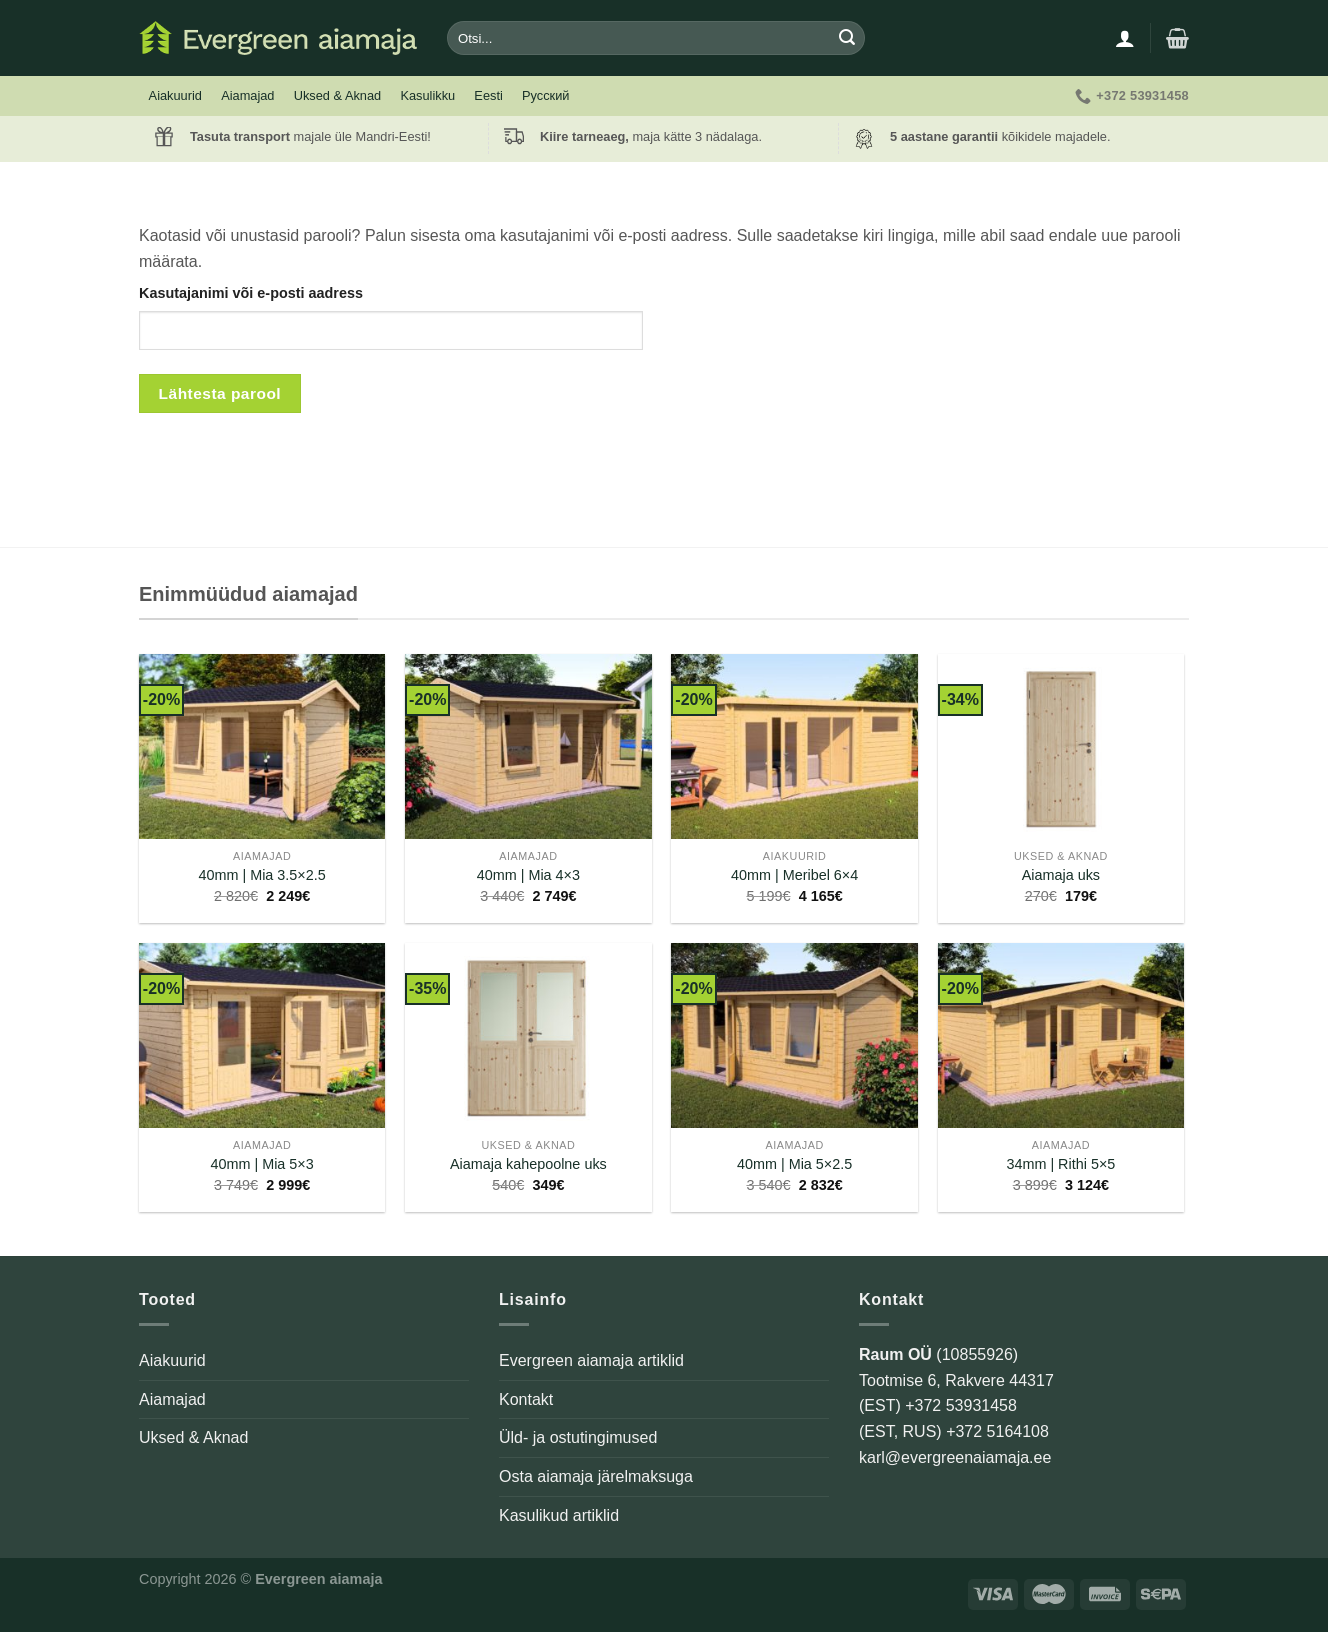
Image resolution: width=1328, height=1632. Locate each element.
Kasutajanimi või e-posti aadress (251, 293)
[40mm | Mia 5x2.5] (794, 1035)
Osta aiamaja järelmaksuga (596, 1476)
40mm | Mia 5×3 (261, 1164)
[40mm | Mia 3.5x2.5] (262, 746)
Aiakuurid (175, 95)
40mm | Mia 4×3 (528, 875)
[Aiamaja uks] (1061, 746)
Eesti (488, 95)
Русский (545, 95)
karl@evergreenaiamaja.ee (955, 1457)
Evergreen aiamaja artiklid (591, 1360)
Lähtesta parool (220, 393)
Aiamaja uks (1061, 875)
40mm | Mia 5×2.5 (794, 1164)
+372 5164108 (997, 1431)
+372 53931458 (961, 1405)
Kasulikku (427, 95)
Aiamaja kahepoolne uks (528, 1164)
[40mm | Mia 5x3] (262, 1035)
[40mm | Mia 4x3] (528, 746)
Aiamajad (247, 95)
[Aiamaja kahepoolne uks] (528, 1035)
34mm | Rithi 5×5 (1060, 1164)
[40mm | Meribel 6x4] (794, 746)
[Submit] (847, 38)
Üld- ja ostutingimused (578, 1437)
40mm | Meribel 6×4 (794, 875)
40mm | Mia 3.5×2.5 (261, 875)
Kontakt (526, 1399)
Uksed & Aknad (338, 95)
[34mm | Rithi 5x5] (1061, 1035)
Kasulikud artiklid (559, 1515)
